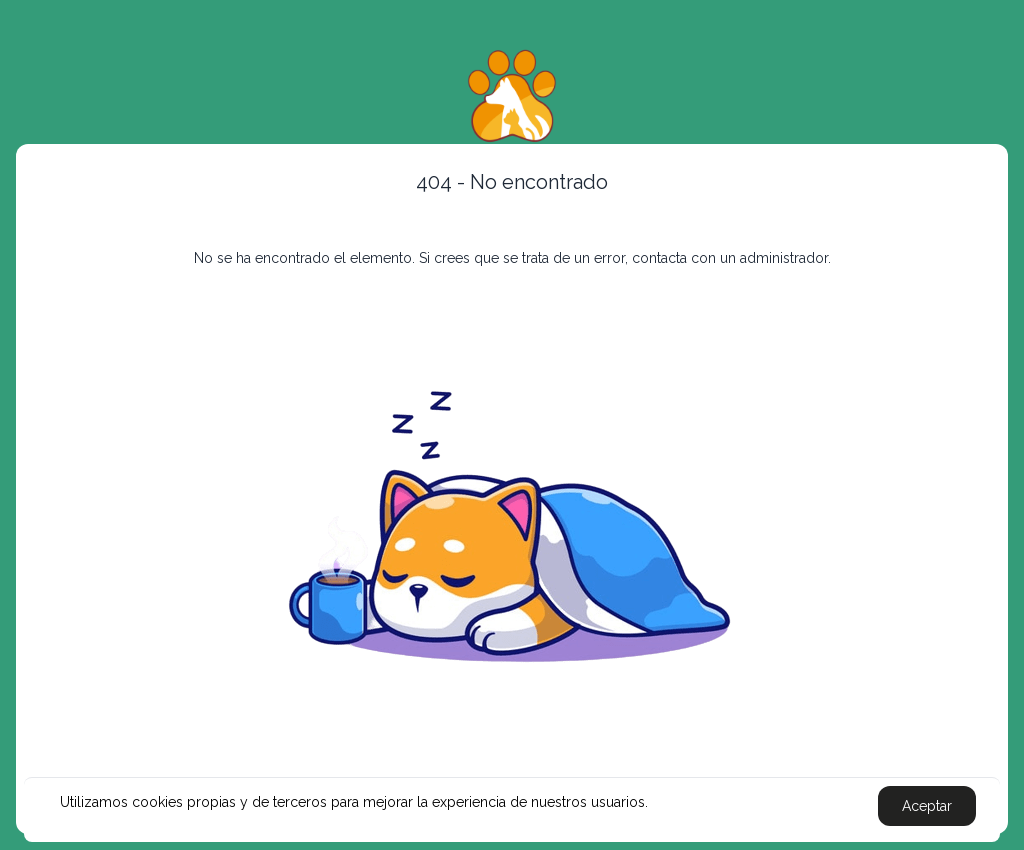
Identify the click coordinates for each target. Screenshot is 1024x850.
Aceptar (927, 806)
